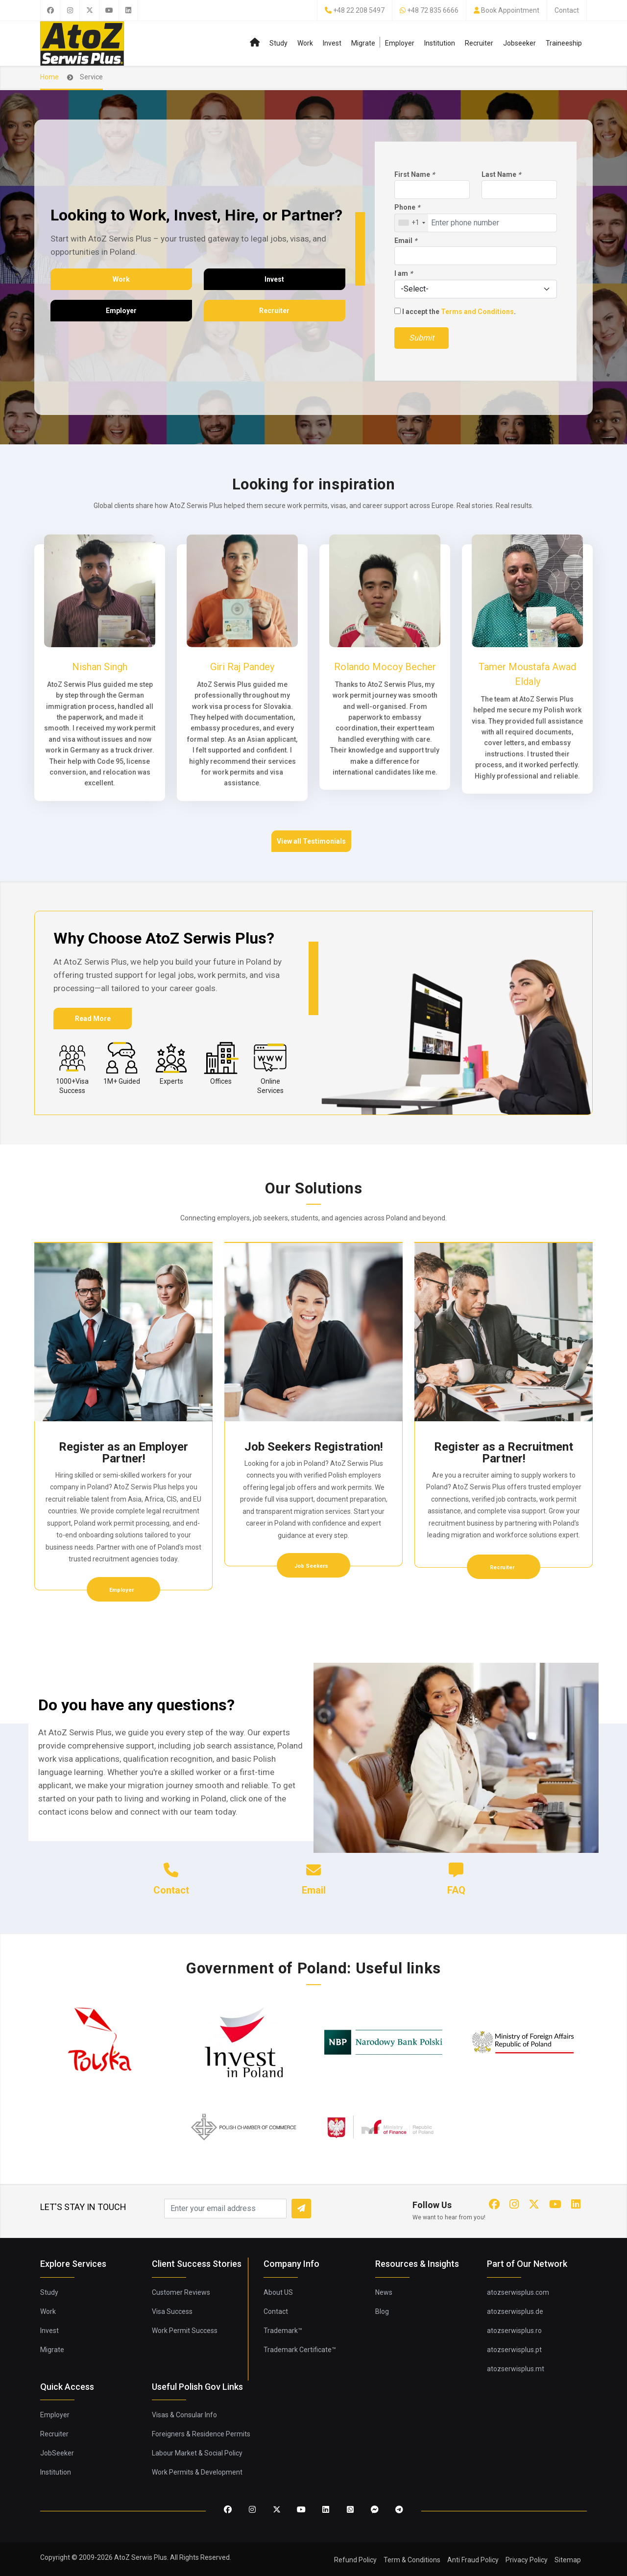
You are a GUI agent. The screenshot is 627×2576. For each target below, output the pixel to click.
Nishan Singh (99, 667)
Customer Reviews (181, 2292)
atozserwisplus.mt (515, 2369)
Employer (399, 43)
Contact (567, 10)
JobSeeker (57, 2453)
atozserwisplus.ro (514, 2330)
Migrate (363, 43)
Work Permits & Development (197, 2472)
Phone (407, 207)
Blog (382, 2311)
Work (305, 43)
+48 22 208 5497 (359, 10)
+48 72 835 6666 (432, 10)
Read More (93, 1018)
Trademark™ (283, 2330)
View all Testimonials (311, 841)
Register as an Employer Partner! (123, 1452)
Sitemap (568, 2560)
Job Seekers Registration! (313, 1447)
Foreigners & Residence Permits (201, 2434)
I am (403, 273)
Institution (439, 43)
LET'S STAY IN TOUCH (83, 2207)
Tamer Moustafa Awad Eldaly (527, 674)
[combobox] (411, 223)
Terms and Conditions (477, 312)
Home (49, 77)
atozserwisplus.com (518, 2292)
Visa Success (172, 2311)
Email (405, 240)
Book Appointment (510, 10)
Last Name (501, 174)
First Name (414, 174)
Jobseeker (519, 43)
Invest (332, 43)
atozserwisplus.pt (514, 2350)
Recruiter (479, 43)
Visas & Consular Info (184, 2415)
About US (278, 2292)
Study (278, 43)
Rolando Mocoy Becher (385, 667)
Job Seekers (312, 1566)
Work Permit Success (184, 2330)
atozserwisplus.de (515, 2311)
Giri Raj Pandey (242, 667)
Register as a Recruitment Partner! (503, 1452)
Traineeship (564, 43)
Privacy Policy (527, 2560)
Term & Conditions (412, 2560)
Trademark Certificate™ (300, 2350)
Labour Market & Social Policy (197, 2453)
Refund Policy (355, 2560)
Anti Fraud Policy (473, 2560)
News (383, 2292)
